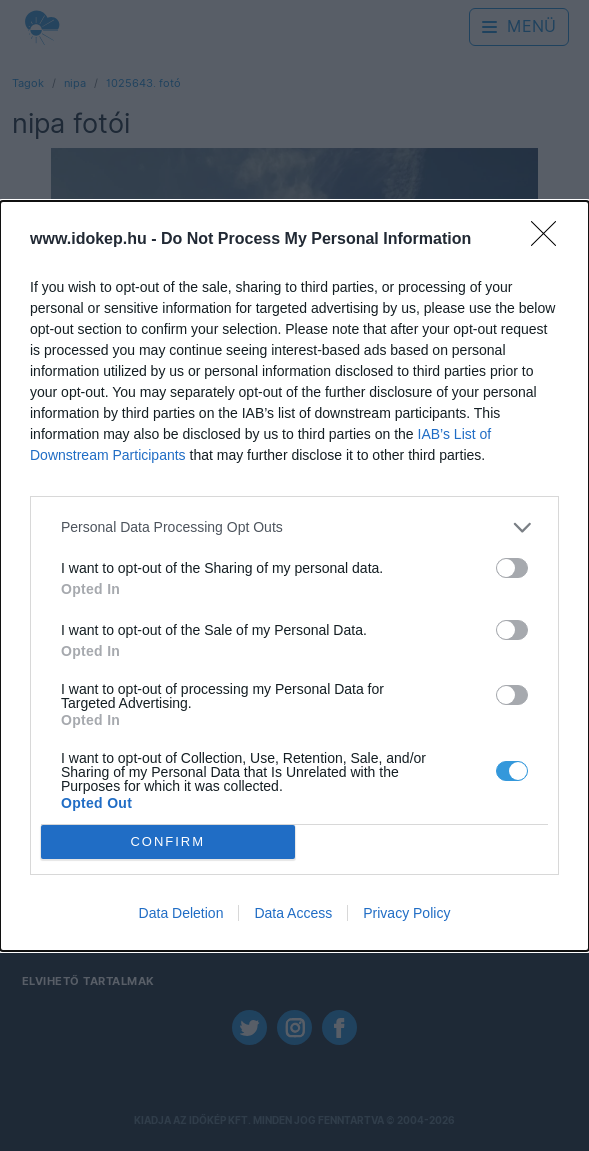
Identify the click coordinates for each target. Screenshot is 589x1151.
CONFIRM (167, 841)
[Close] (550, 240)
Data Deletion (181, 913)
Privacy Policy (406, 913)
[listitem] (294, 527)
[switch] (512, 568)
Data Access (293, 913)
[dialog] (294, 576)
